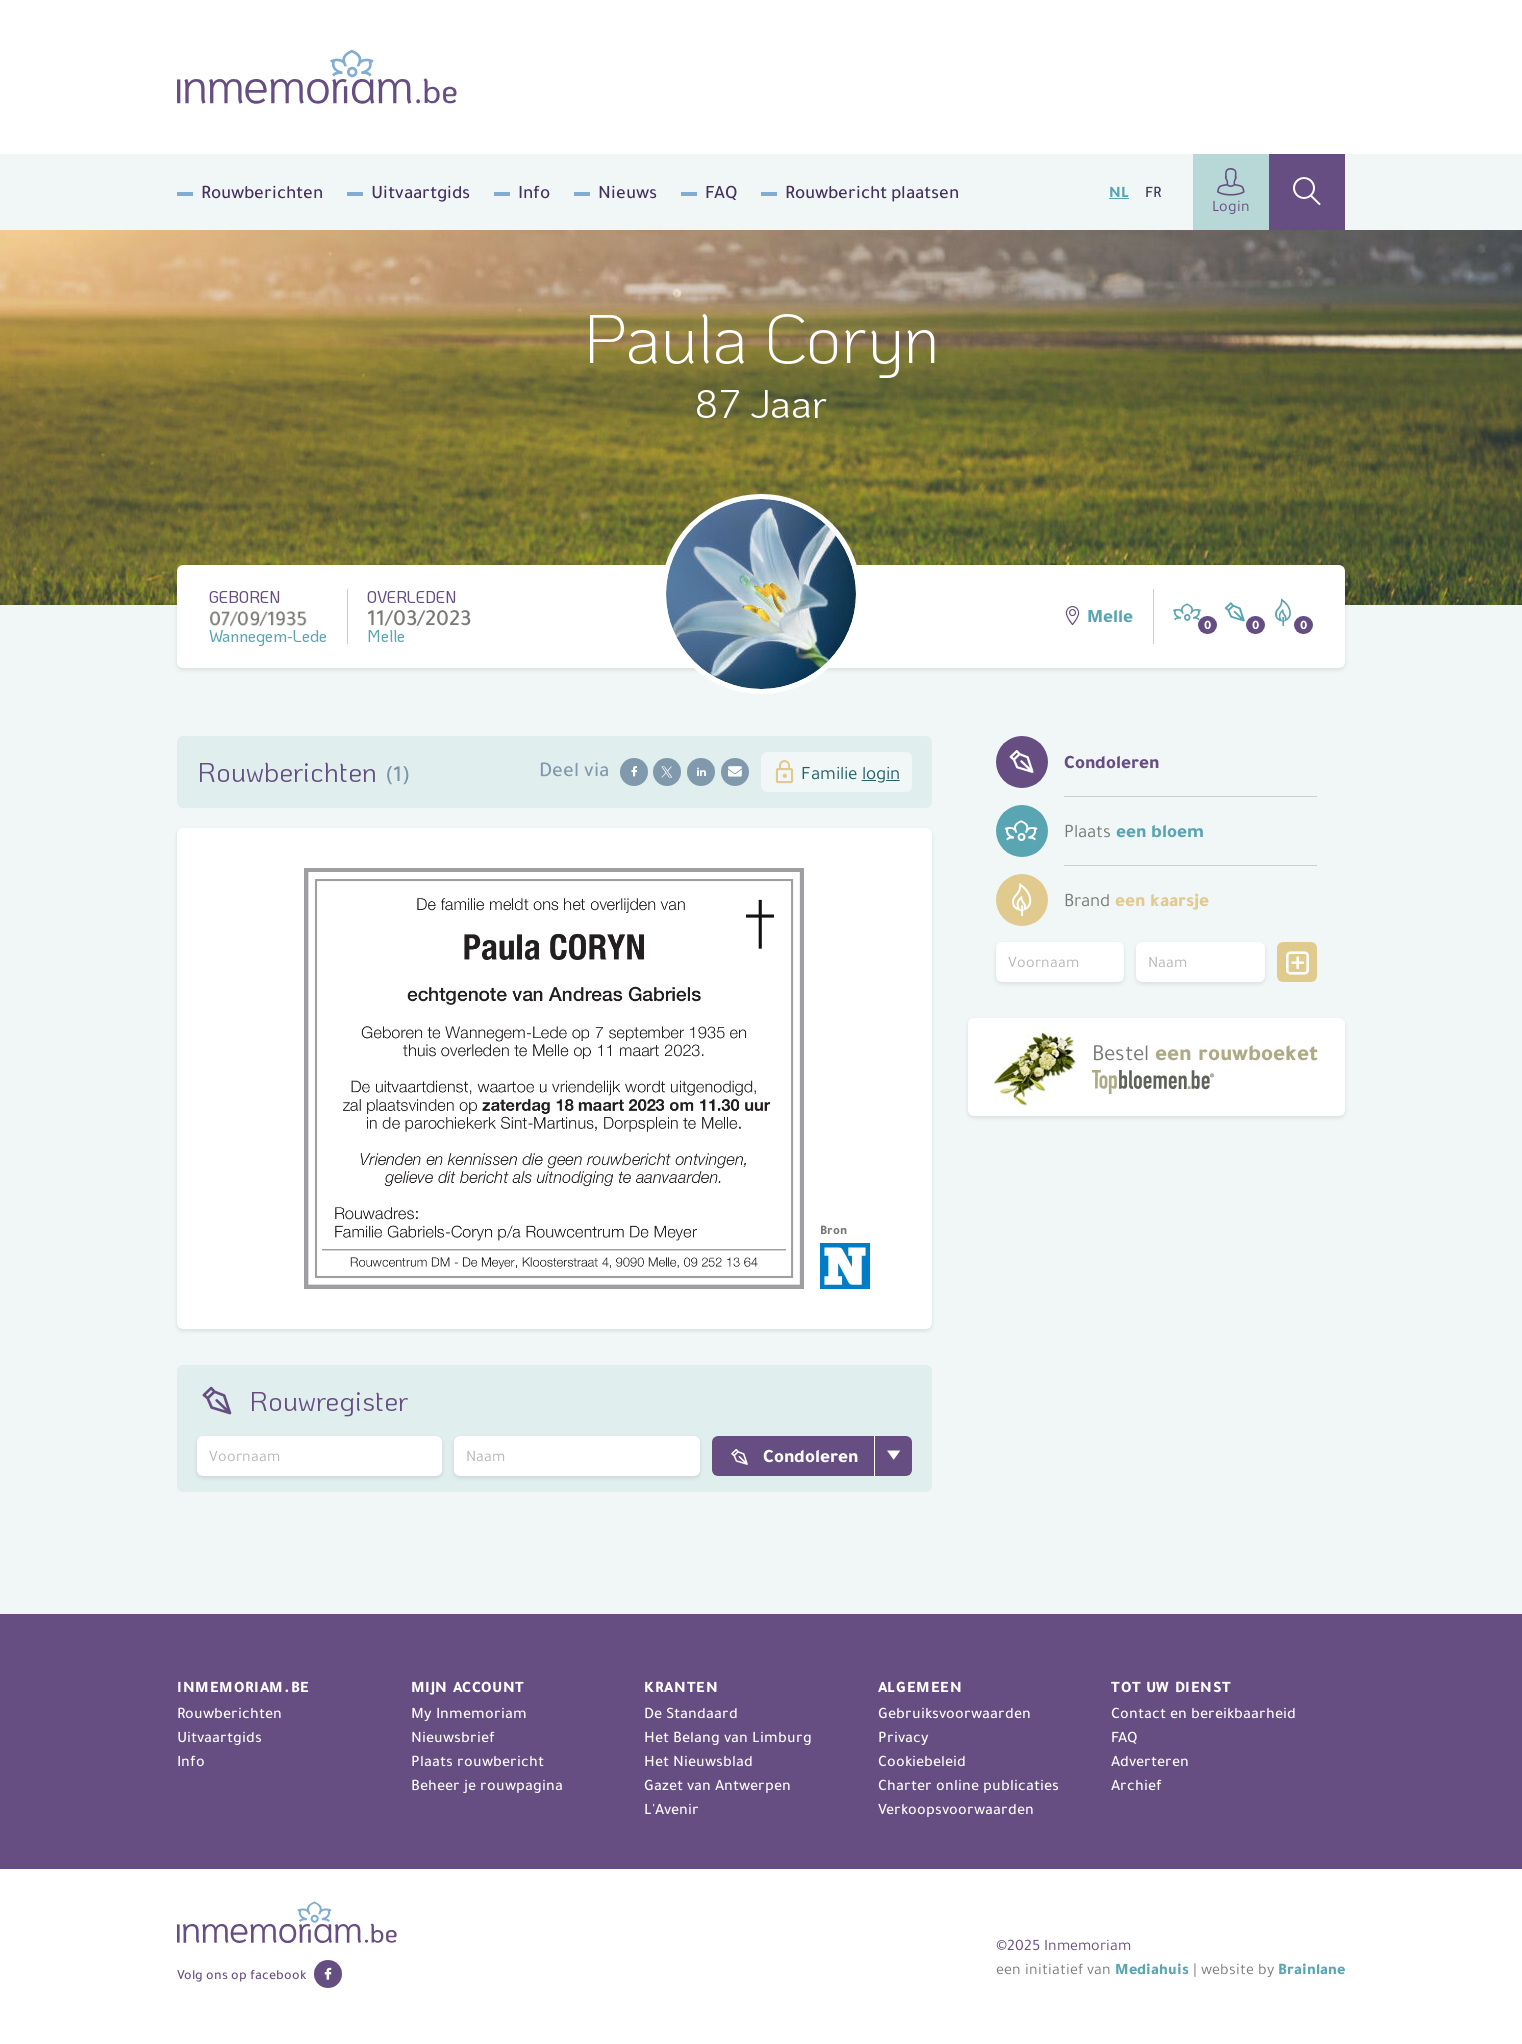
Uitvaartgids (420, 192)
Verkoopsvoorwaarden (956, 1809)
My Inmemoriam (469, 1713)
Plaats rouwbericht (477, 1761)
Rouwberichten (262, 192)
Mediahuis (1152, 1969)
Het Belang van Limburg (728, 1737)
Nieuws (627, 192)
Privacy (903, 1737)
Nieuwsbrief (453, 1737)
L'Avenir (671, 1809)
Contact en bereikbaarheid (1203, 1713)
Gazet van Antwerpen (717, 1785)
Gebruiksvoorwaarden (954, 1713)
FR (1153, 192)
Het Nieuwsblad (698, 1761)
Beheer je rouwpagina (487, 1785)
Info (534, 192)
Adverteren (1150, 1761)
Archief (1136, 1785)
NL (1119, 192)
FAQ (721, 192)
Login (1231, 191)
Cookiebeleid (922, 1761)
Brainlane (1311, 1969)
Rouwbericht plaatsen (872, 192)
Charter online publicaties (968, 1785)
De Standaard (691, 1713)
